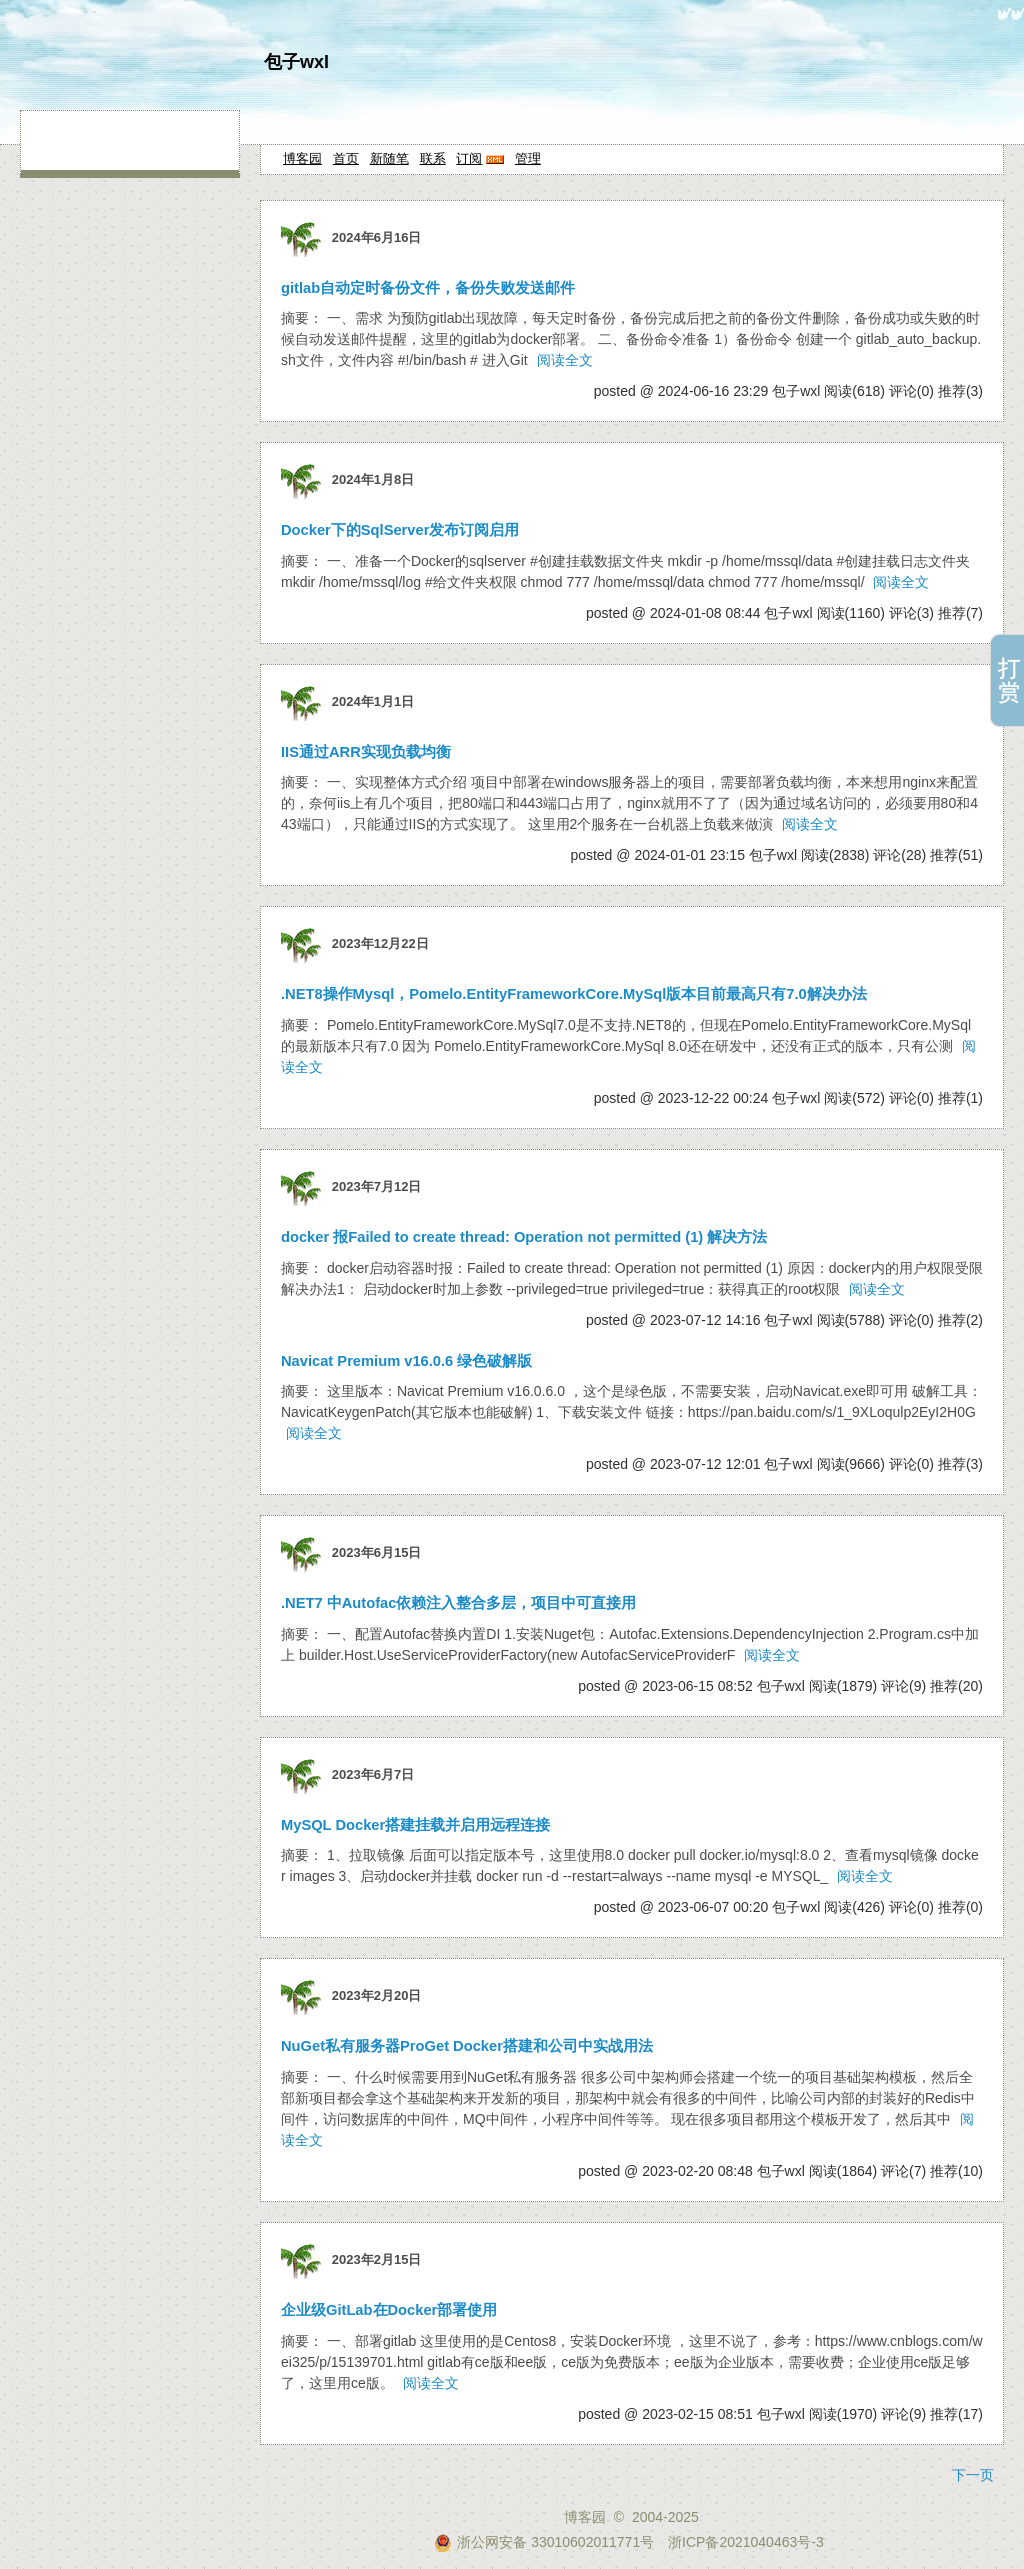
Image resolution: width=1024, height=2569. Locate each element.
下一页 (973, 2475)
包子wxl (296, 62)
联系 (433, 158)
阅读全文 (565, 360)
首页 (346, 158)
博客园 (302, 158)
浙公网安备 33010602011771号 (544, 2542)
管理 (528, 158)
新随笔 (389, 158)
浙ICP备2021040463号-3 (746, 2542)
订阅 (469, 158)
